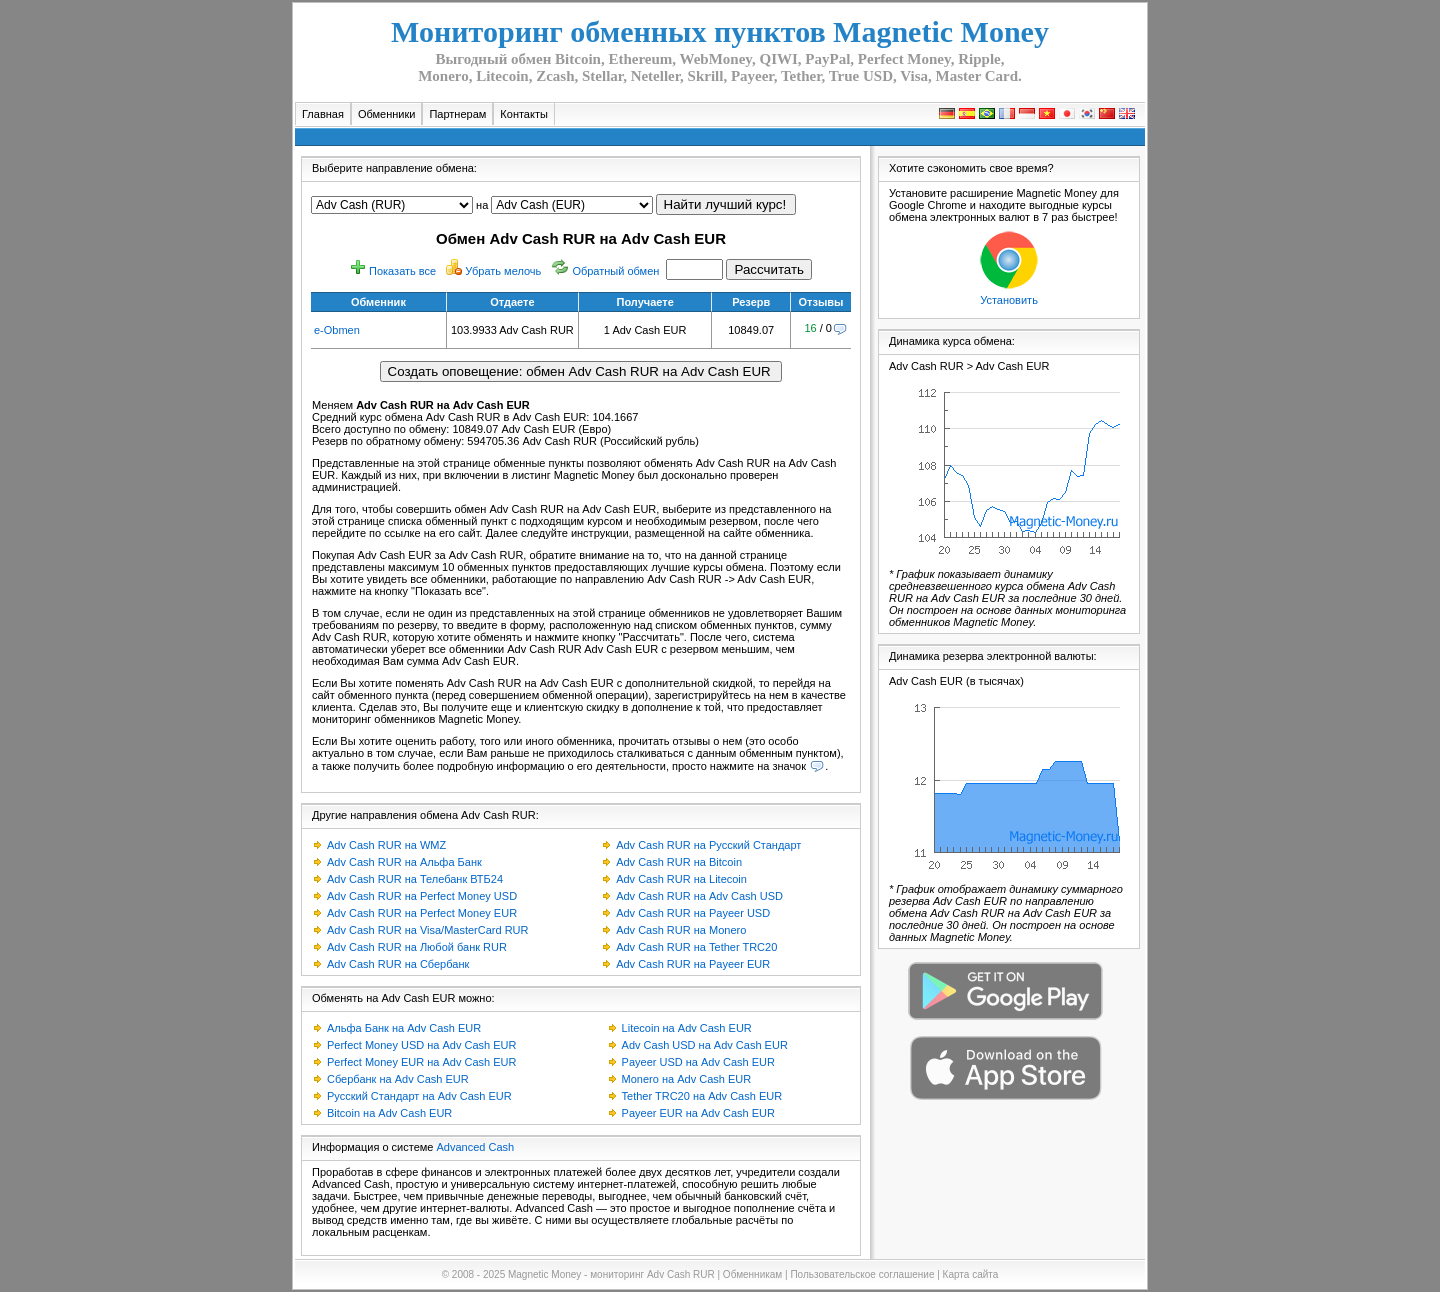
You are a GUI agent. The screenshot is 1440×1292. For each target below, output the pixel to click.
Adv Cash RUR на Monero (681, 930)
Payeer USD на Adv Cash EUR (698, 1062)
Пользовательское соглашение (862, 1274)
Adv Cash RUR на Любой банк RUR (417, 947)
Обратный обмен (615, 271)
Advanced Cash (476, 1147)
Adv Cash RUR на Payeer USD (693, 913)
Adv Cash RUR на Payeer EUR (693, 964)
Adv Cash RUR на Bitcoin (679, 862)
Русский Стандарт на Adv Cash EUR (419, 1096)
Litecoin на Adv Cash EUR (687, 1028)
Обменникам (752, 1274)
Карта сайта (971, 1274)
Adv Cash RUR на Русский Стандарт (708, 845)
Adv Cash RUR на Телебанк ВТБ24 (415, 879)
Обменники (387, 114)
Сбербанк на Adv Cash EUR (398, 1079)
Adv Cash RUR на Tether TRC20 (696, 947)
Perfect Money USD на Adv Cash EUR (421, 1045)
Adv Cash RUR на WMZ (386, 845)
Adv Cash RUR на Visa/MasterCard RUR (428, 930)
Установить (1009, 300)
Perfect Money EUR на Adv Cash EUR (421, 1062)
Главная (323, 114)
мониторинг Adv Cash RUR (652, 1274)
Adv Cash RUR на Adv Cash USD (699, 896)
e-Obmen (337, 330)
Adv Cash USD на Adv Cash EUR (705, 1045)
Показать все (402, 271)
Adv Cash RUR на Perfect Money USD (422, 896)
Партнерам (457, 114)
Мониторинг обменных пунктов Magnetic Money (720, 31)
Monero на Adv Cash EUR (687, 1079)
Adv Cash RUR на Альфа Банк (404, 862)
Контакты (524, 114)
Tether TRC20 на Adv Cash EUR (702, 1096)
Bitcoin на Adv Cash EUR (389, 1113)
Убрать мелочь (503, 271)
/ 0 (818, 328)
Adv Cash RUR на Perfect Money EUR (422, 913)
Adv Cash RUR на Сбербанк (398, 964)
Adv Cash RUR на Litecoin (681, 879)
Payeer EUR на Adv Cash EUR (698, 1113)
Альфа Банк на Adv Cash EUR (404, 1028)
